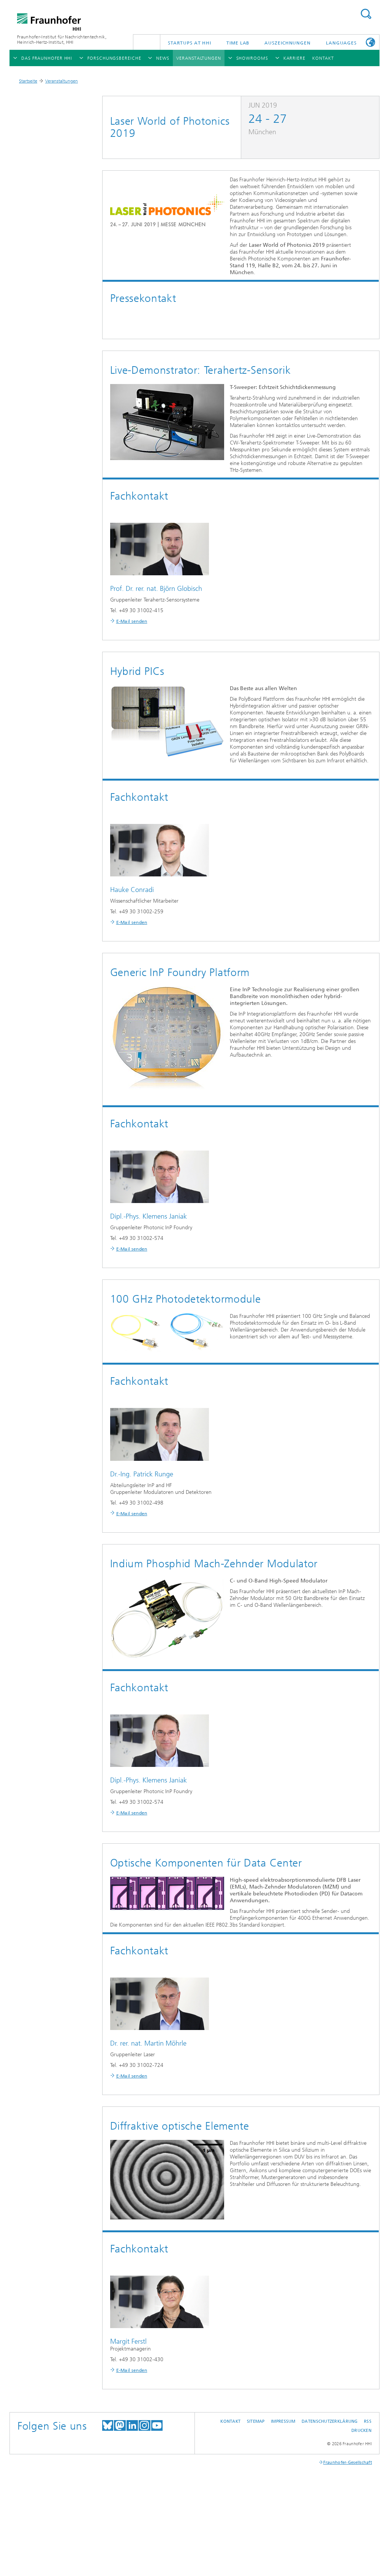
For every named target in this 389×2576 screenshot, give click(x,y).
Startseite (28, 81)
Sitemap (256, 2421)
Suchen (366, 14)
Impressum (283, 2421)
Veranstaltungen (61, 81)
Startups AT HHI (190, 43)
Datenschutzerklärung (330, 2421)
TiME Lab (237, 43)
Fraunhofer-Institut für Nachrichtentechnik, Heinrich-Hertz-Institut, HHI (61, 39)
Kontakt (230, 2421)
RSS (368, 2421)
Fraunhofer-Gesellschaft (347, 2462)
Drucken (361, 2430)
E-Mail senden (131, 621)
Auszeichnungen (287, 43)
